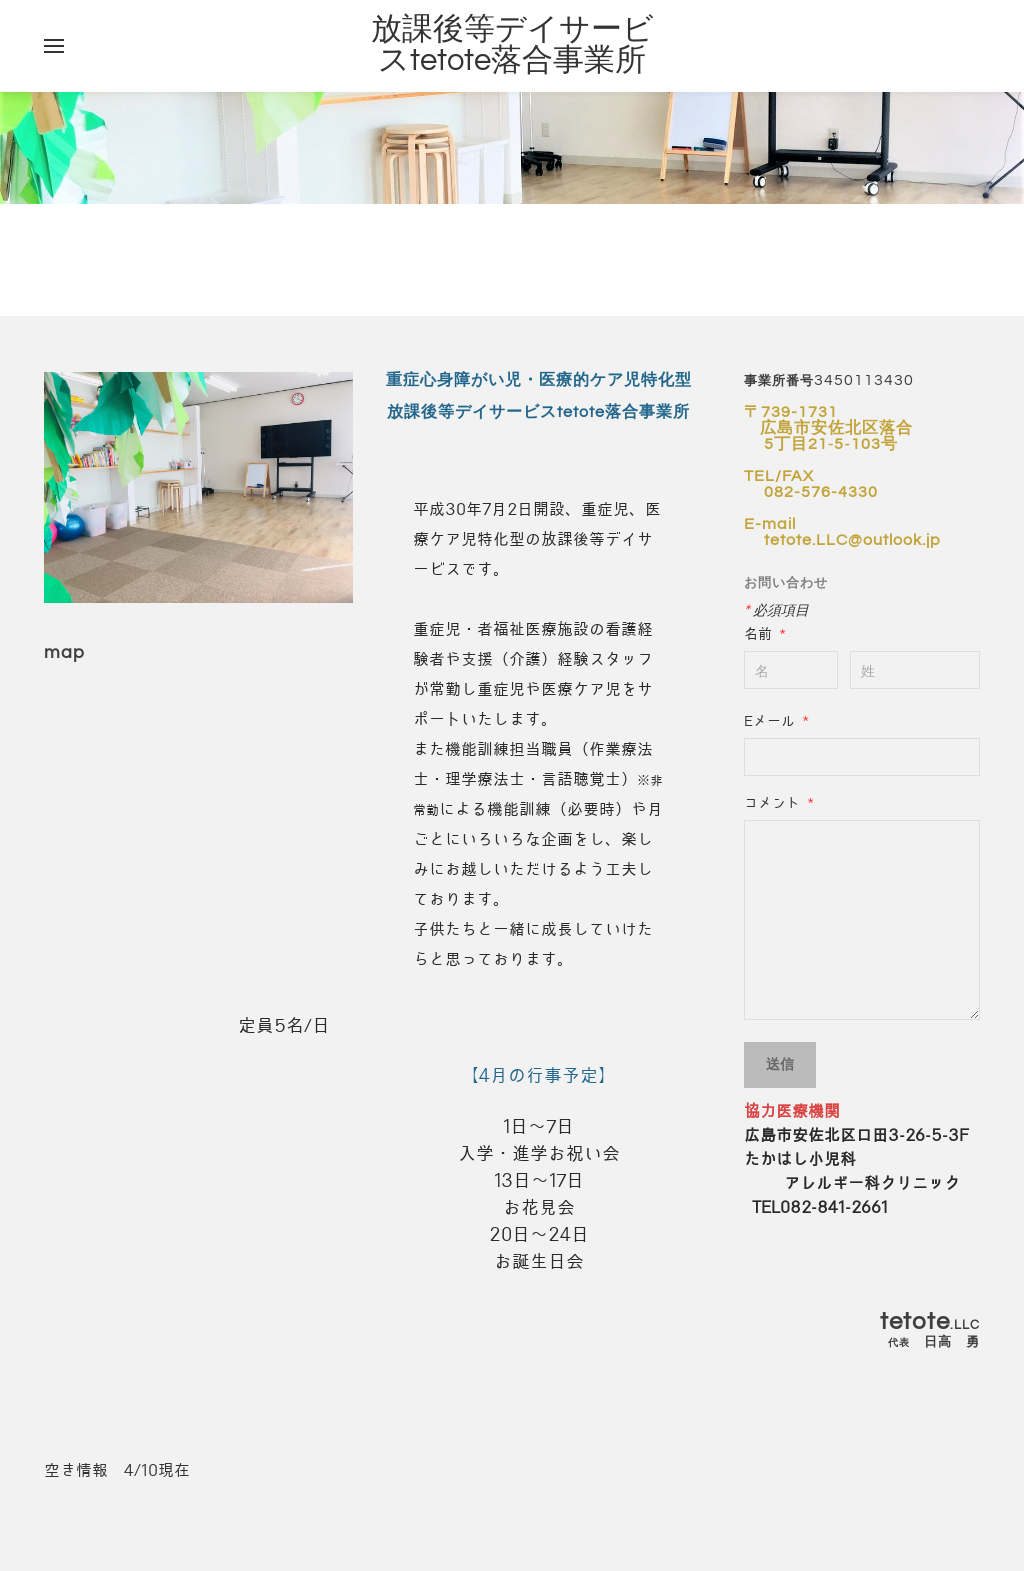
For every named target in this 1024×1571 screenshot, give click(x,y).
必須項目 (776, 610)
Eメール (776, 721)
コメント (779, 803)
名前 (765, 634)
